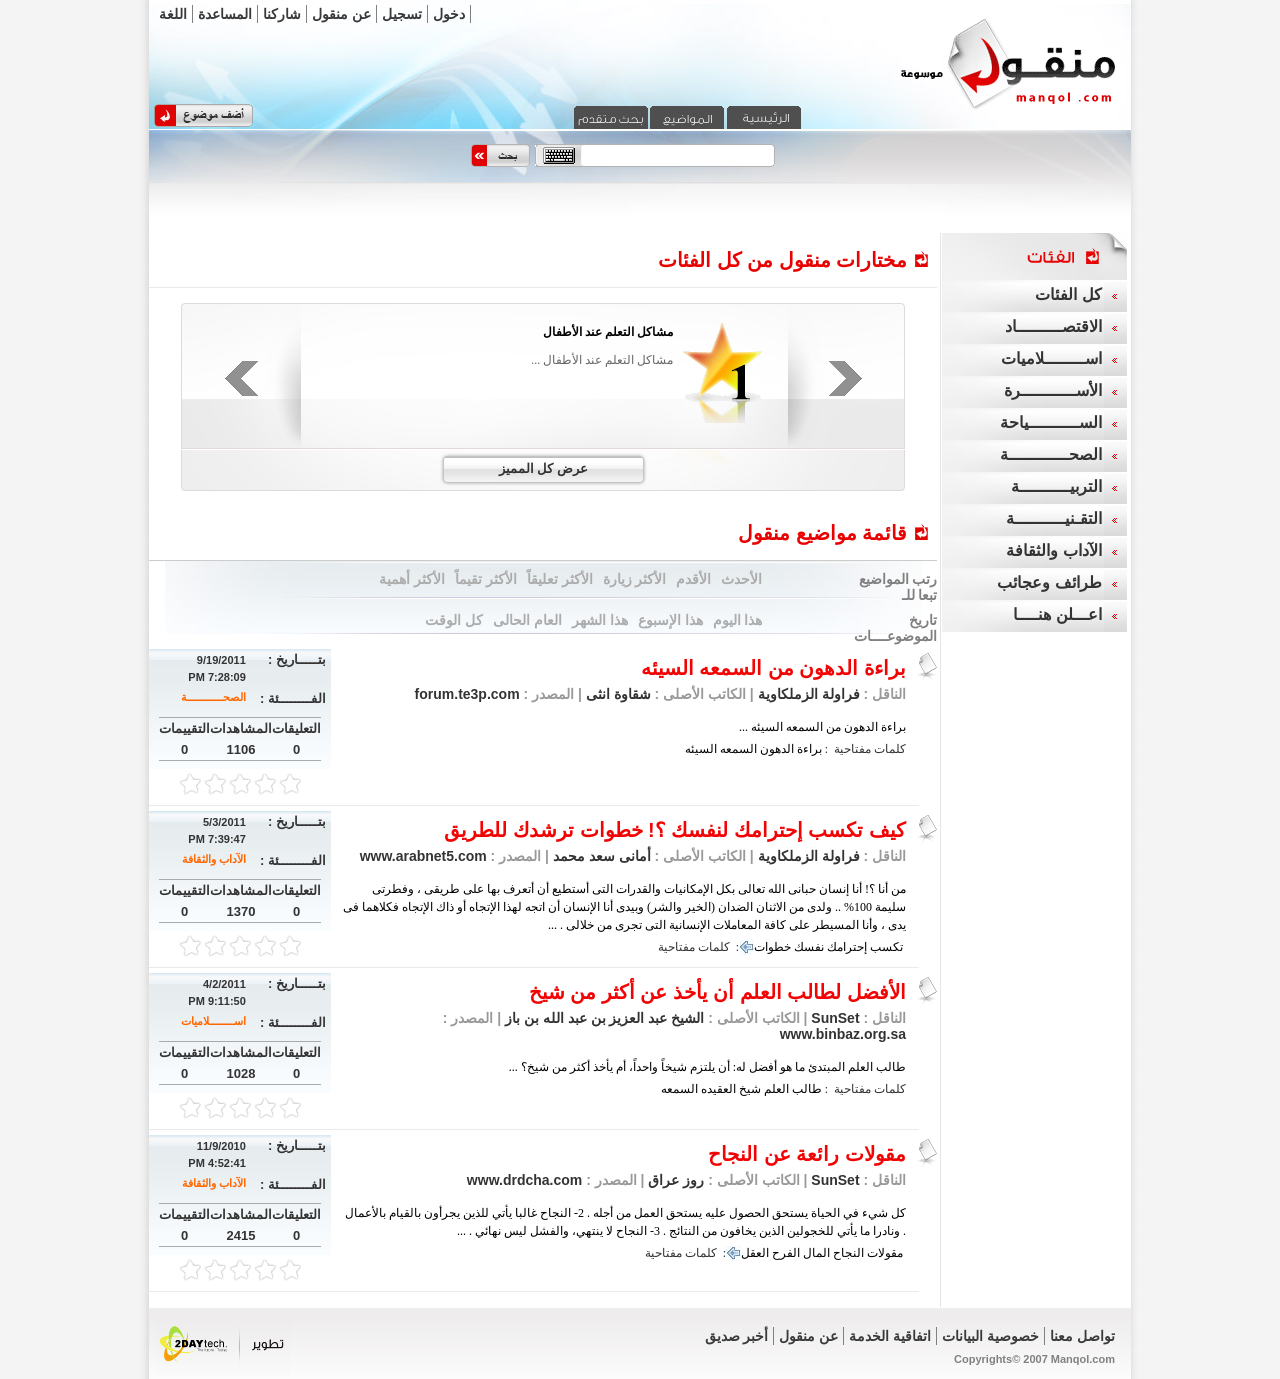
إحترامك (847, 947)
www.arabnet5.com (423, 856)
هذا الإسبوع (670, 620)
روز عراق (675, 1180)
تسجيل (402, 14)
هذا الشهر (600, 620)
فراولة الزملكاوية (809, 694)
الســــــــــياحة (1051, 422)
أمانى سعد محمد (600, 856)
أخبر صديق (737, 1336)
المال (816, 1253)
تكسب (886, 947)
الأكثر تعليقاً (560, 579)
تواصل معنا (1082, 1336)
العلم (776, 1089)
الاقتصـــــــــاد (1053, 326)
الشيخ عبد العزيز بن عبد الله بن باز (602, 1018)
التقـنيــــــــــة (1054, 518)
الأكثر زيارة (635, 579)
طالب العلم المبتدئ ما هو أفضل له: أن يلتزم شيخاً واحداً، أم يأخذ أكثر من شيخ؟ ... (707, 1067)
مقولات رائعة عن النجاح (807, 1154)
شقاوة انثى (616, 694)
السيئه (701, 749)
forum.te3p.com (467, 694)
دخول (449, 14)
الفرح (786, 1253)
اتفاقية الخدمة (890, 1336)
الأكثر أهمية (412, 579)
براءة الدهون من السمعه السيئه (773, 668)
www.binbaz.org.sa (843, 1034)
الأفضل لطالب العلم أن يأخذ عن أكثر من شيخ (717, 992)
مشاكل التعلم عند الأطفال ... (602, 360)
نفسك (809, 947)
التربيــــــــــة (1056, 486)
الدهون (777, 749)
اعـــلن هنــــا (1057, 614)
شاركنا (282, 14)
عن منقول (341, 14)
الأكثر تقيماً (486, 579)
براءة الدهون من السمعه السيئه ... (822, 727)
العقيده (718, 1089)
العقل (755, 1253)
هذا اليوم (738, 620)
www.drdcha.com (524, 1180)
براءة (809, 749)
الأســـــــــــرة (1053, 390)
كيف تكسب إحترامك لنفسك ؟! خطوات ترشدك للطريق (675, 830)
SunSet (835, 1018)
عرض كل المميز (543, 468)
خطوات (772, 947)
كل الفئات (1068, 294)
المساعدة (225, 14)
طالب (807, 1089)
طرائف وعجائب (1049, 582)
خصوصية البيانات (990, 1336)
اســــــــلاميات (213, 1021)
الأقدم (693, 579)
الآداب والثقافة (214, 859)
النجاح (848, 1253)
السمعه (738, 749)
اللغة (173, 14)
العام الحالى (527, 620)
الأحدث (741, 579)
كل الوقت (454, 620)
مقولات (885, 1253)
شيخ (750, 1089)
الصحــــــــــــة (213, 697)
